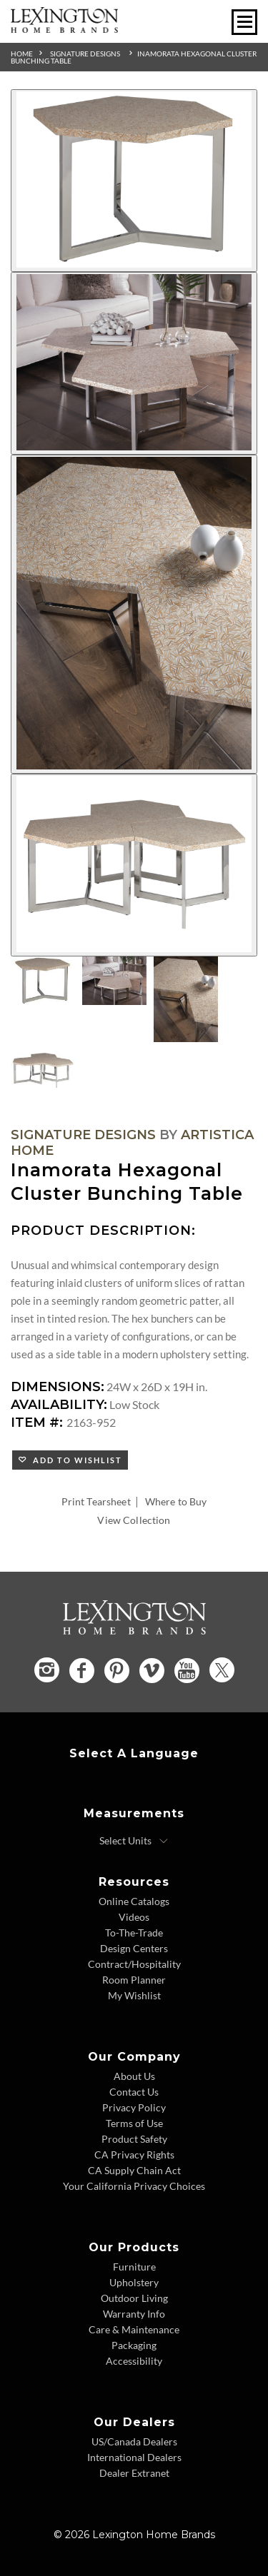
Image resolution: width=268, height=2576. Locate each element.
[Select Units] (134, 1841)
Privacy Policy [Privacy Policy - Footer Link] (134, 2107)
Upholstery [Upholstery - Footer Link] (134, 2282)
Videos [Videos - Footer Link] (134, 1917)
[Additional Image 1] (134, 180)
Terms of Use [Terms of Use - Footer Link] (134, 2123)
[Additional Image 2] (134, 363)
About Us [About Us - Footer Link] (134, 2076)
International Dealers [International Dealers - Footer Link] (134, 2457)
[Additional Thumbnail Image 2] (114, 980)
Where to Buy (176, 1501)
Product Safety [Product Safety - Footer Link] (134, 2139)
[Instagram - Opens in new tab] (46, 1669)
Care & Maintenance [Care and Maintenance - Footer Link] (134, 2329)
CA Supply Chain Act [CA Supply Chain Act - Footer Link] (134, 2170)
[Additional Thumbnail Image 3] (186, 999)
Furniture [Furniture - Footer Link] (134, 2267)
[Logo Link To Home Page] (64, 28)
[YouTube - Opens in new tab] (186, 1670)
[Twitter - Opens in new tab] (221, 1669)
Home (22, 53)
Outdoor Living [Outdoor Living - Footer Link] (134, 2298)
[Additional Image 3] (134, 614)
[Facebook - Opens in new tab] (81, 1670)
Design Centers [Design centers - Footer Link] (134, 1948)
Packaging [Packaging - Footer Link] (134, 2345)
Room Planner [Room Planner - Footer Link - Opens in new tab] (134, 1980)
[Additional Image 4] (134, 865)
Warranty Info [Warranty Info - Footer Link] (134, 2314)
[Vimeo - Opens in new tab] (151, 1670)
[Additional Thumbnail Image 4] (43, 1070)
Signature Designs (85, 53)
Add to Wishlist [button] (74, 1460)
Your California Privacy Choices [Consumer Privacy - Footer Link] (134, 2186)
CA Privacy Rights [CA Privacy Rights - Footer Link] (134, 2154)
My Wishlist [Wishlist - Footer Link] (134, 1995)
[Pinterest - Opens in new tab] (116, 1670)
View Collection (133, 1520)
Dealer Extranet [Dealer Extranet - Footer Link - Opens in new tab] (134, 2473)
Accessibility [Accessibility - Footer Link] (134, 2361)
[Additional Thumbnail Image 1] (43, 980)
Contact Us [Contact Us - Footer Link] (134, 2092)
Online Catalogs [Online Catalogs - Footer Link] (134, 1901)
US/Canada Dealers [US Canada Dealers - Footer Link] (134, 2441)
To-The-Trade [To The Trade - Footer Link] (134, 1932)
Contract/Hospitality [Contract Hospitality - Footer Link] (134, 1964)
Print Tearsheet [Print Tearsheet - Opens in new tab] (96, 1501)
